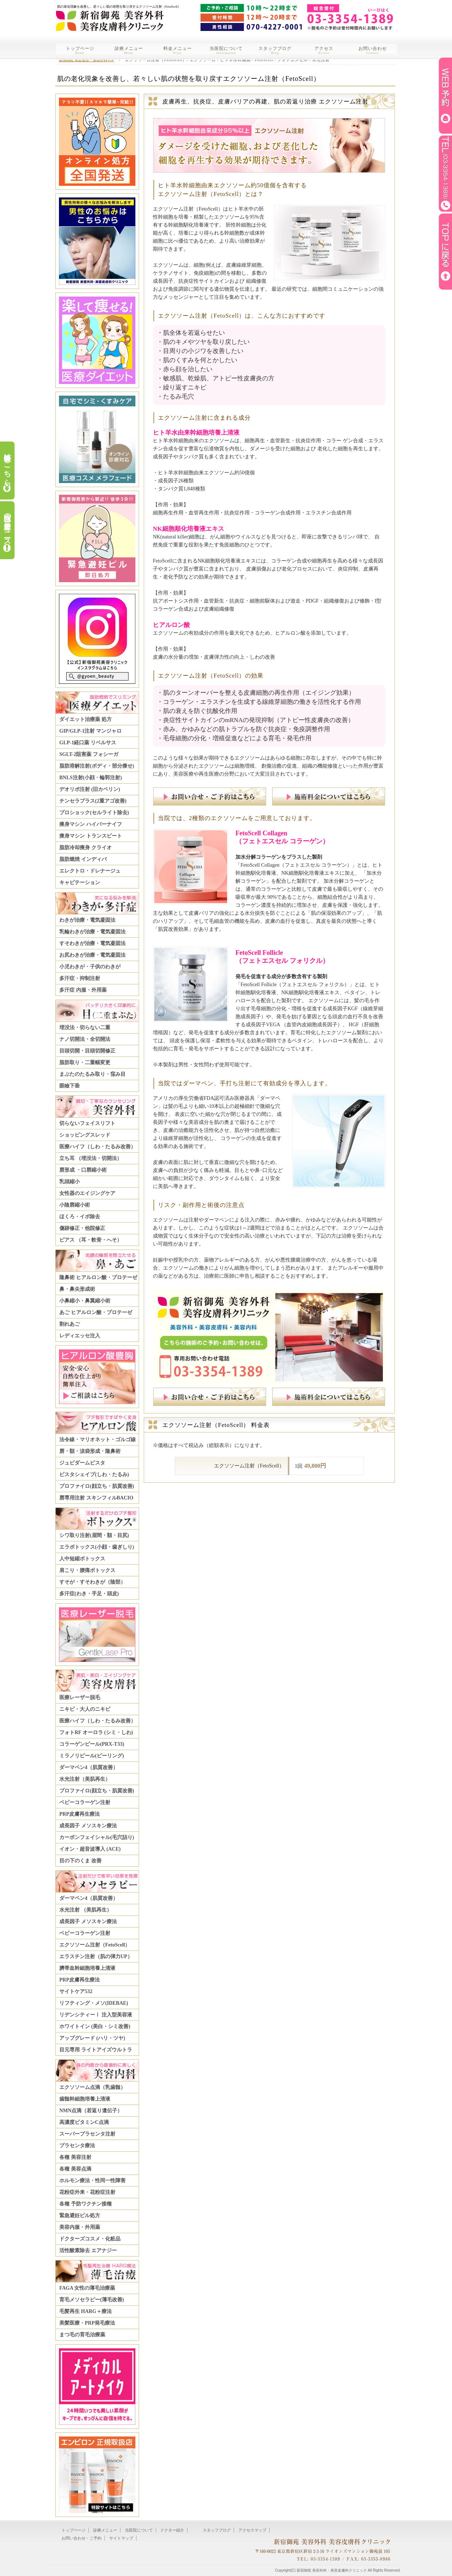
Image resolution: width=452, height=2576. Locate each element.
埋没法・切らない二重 (84, 1027)
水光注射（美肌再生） (84, 1779)
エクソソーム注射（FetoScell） (94, 1945)
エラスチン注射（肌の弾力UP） (95, 1956)
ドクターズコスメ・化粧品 (89, 2239)
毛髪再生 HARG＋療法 (85, 2311)
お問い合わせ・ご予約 (82, 2538)
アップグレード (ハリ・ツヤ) (92, 2038)
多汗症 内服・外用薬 (83, 990)
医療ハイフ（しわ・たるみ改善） (97, 1146)
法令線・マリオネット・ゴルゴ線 (97, 1439)
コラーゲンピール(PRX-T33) (91, 1744)
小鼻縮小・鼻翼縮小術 (84, 1300)
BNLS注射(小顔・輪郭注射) (90, 777)
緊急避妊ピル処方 (79, 2215)
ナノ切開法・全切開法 (84, 1039)
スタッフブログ (275, 50)
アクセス (323, 50)
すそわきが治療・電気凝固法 (92, 943)
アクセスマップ (252, 2530)
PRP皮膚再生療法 (79, 1814)
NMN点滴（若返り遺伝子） (90, 2110)
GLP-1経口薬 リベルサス (87, 742)
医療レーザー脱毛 (79, 1697)
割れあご (69, 1324)
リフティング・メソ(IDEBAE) (93, 2003)
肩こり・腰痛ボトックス (87, 1570)
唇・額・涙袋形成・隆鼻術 (89, 1451)
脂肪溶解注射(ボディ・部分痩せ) (96, 766)
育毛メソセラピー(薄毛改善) (91, 2299)
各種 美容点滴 (75, 2169)
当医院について (226, 50)
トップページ (80, 50)
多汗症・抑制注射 (79, 978)
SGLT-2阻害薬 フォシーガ (88, 754)
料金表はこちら (7, 465)
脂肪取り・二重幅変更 (84, 1062)
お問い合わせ (372, 50)
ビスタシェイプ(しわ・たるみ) (94, 1474)
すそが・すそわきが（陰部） (92, 1582)
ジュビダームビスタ (82, 1463)
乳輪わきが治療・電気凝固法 (92, 931)
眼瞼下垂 (69, 1086)
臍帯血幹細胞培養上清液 (87, 1968)
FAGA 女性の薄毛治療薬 (87, 2288)
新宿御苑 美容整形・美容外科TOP (86, 60)
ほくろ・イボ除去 (79, 1216)
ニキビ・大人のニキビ (84, 1709)
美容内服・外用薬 (79, 2227)
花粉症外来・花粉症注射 (87, 2192)
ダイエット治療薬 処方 (85, 719)
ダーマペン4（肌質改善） (88, 1767)
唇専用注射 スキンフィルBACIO (96, 1498)
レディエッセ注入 (79, 1335)
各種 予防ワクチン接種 (85, 2204)
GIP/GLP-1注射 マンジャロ (90, 731)
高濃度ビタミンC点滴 (84, 2122)
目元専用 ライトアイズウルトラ (95, 2049)
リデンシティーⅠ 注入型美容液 (95, 2015)
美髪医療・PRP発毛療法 (87, 2323)
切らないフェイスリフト (87, 1123)
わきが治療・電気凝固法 (87, 920)
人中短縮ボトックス (82, 1558)
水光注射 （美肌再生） (85, 1910)
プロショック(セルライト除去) (94, 812)
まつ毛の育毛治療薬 (82, 2334)
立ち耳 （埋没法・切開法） (90, 1158)
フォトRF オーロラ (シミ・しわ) (96, 1732)
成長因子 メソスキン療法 (88, 1825)
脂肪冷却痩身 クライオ (85, 847)
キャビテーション (79, 882)
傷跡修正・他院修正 (82, 1228)
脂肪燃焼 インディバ (83, 859)
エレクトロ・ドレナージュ (89, 871)
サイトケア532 (75, 1991)
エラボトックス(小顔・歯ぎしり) (96, 1547)
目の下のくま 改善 (80, 1860)
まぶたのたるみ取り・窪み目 (92, 1074)
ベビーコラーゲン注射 (84, 1802)
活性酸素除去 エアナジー (88, 2250)
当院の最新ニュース (7, 525)
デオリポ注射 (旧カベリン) (89, 789)
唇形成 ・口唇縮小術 (83, 1170)
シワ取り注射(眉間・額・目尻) (94, 1535)
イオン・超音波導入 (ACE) (89, 1849)
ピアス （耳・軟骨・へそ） (90, 1240)
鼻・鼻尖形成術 (77, 1289)
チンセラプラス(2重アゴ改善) (92, 801)
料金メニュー (177, 50)
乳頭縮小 (69, 1181)
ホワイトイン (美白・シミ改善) (94, 2026)
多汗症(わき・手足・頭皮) (89, 1593)
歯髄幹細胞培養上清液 (84, 2099)
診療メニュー (129, 50)
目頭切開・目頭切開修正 (87, 1051)
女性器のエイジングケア (87, 1193)
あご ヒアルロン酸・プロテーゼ (95, 1312)
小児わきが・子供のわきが (89, 966)
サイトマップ (121, 2538)
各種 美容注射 (75, 2157)
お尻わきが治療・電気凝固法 (92, 955)
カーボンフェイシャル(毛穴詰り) (96, 1837)
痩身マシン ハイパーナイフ (90, 824)
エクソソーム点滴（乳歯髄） (92, 2087)
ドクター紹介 (172, 2530)
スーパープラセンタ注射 (87, 2134)
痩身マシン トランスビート (90, 836)
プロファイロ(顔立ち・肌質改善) (96, 1486)
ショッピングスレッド (84, 1135)
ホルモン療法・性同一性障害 (92, 2180)
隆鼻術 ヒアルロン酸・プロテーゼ (98, 1277)
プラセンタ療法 (77, 2145)
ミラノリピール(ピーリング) (91, 1755)
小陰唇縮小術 (74, 1205)
